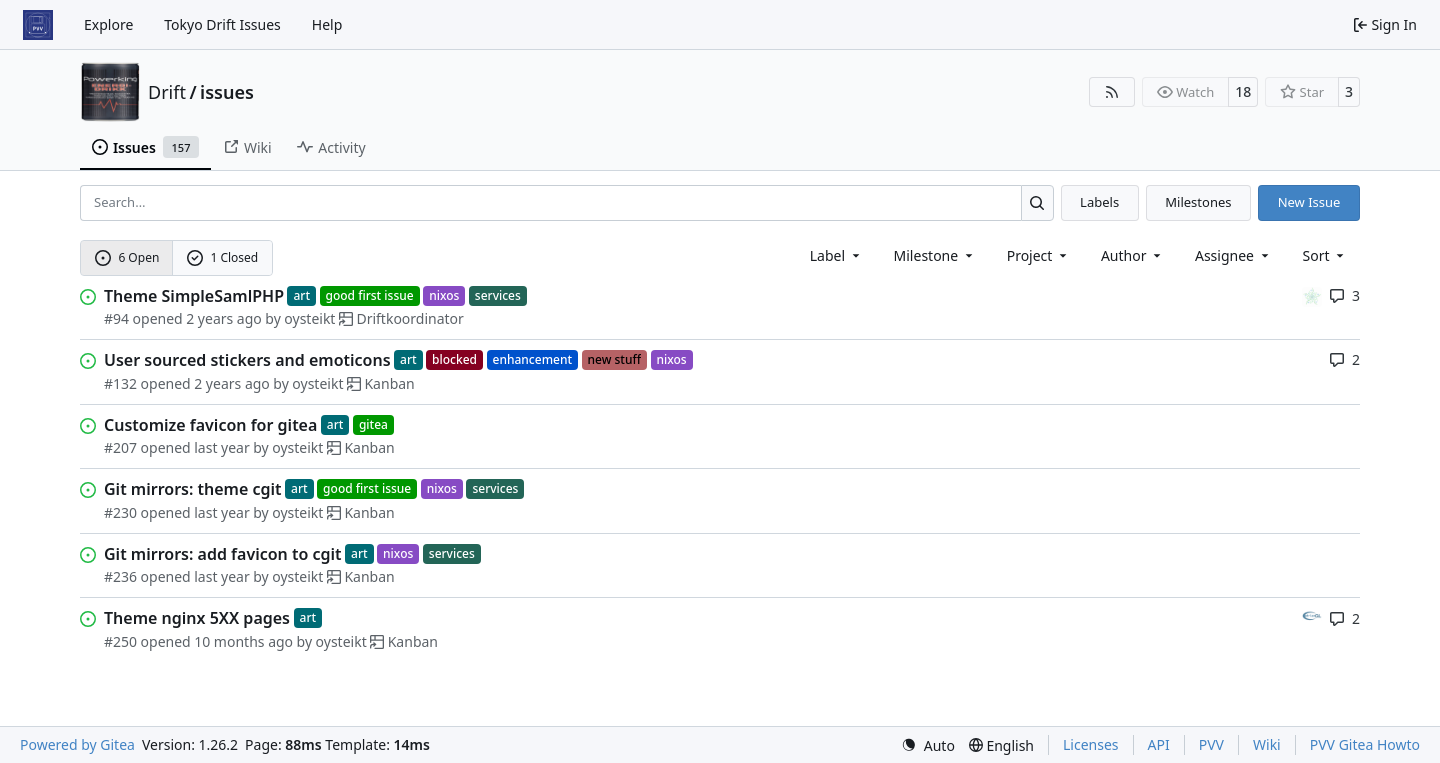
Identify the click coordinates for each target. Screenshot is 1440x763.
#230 (120, 512)
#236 (120, 576)
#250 (120, 641)
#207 (120, 447)
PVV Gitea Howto (1365, 744)
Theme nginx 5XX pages (197, 618)
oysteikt (309, 318)
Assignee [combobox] (1233, 255)
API (1159, 744)
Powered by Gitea (77, 744)
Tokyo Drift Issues (222, 24)
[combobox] (836, 255)
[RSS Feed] (1112, 92)
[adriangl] (1312, 617)
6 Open (127, 257)
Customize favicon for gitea (210, 425)
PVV (1211, 744)
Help (327, 24)
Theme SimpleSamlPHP (194, 296)
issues (227, 92)
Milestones (1198, 202)
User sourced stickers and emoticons (247, 360)
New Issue (1309, 202)
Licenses (1091, 744)
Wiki (1267, 744)
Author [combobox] (1132, 255)
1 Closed (223, 257)
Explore (108, 24)
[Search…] (1037, 202)
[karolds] (1312, 295)
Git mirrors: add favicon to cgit (223, 554)
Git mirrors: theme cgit (193, 489)
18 (1243, 91)
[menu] (1325, 255)
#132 (120, 383)
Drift (167, 92)
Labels (1099, 202)
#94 (116, 318)
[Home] (38, 25)
